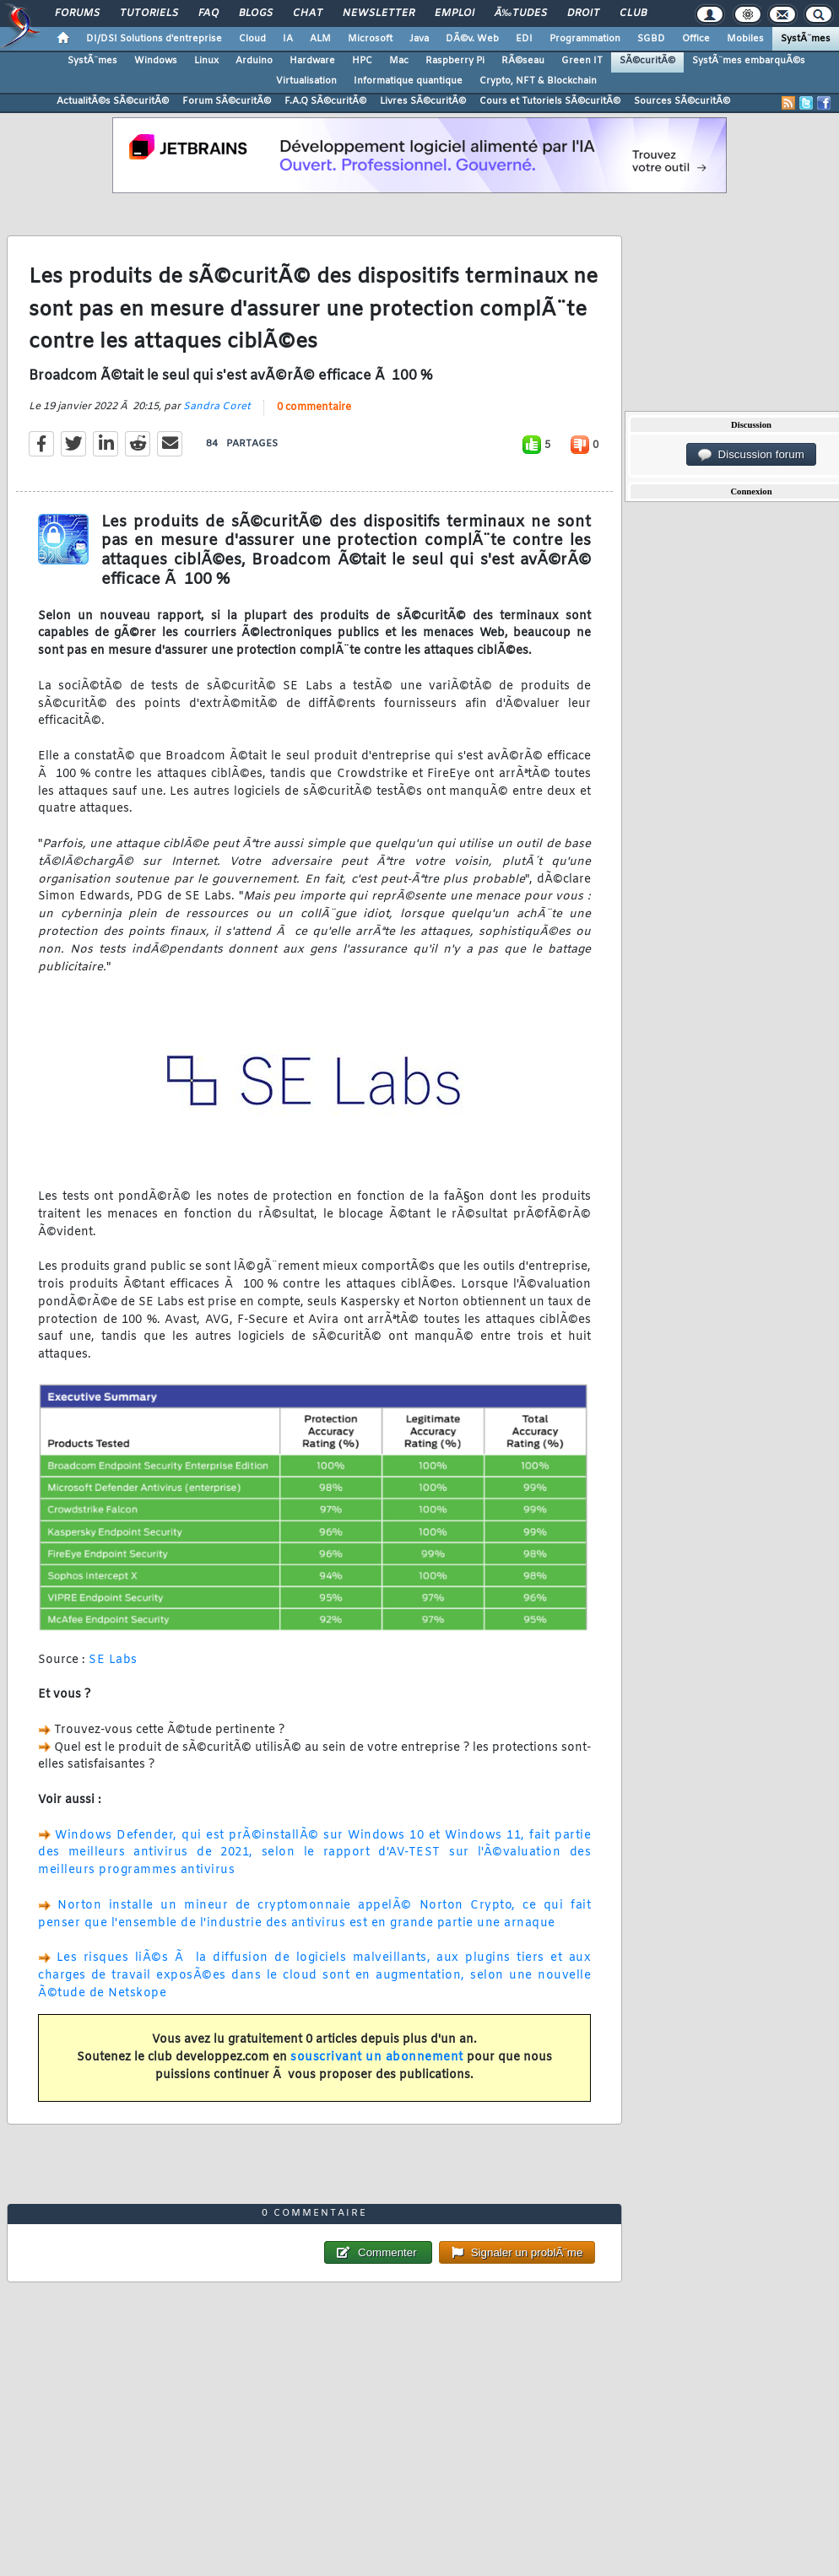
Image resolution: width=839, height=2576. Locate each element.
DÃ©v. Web (472, 39)
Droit (583, 13)
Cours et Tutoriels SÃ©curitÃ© (549, 101)
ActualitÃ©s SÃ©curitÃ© (113, 101)
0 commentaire (314, 407)
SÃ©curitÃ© (647, 61)
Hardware (312, 61)
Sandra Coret (217, 406)
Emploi (454, 13)
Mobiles (745, 39)
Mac (399, 61)
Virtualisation (306, 81)
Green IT (582, 61)
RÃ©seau (522, 61)
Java (419, 39)
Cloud (252, 39)
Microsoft (370, 39)
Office (696, 39)
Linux (206, 61)
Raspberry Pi (454, 61)
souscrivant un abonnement (376, 2057)
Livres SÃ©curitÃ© (423, 101)
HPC (362, 61)
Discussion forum (751, 455)
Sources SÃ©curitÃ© (682, 101)
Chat (307, 13)
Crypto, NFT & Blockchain (538, 81)
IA (288, 39)
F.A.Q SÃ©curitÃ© (325, 101)
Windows (155, 61)
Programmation (584, 39)
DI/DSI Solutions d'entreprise (154, 39)
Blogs (255, 13)
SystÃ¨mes (806, 39)
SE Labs (113, 1660)
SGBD (651, 39)
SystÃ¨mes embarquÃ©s (748, 61)
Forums (77, 13)
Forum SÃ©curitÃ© (226, 101)
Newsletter (378, 13)
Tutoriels (149, 13)
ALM (320, 39)
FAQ (208, 13)
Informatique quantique (408, 81)
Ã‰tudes (521, 13)
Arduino (254, 61)
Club (633, 13)
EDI (524, 39)
